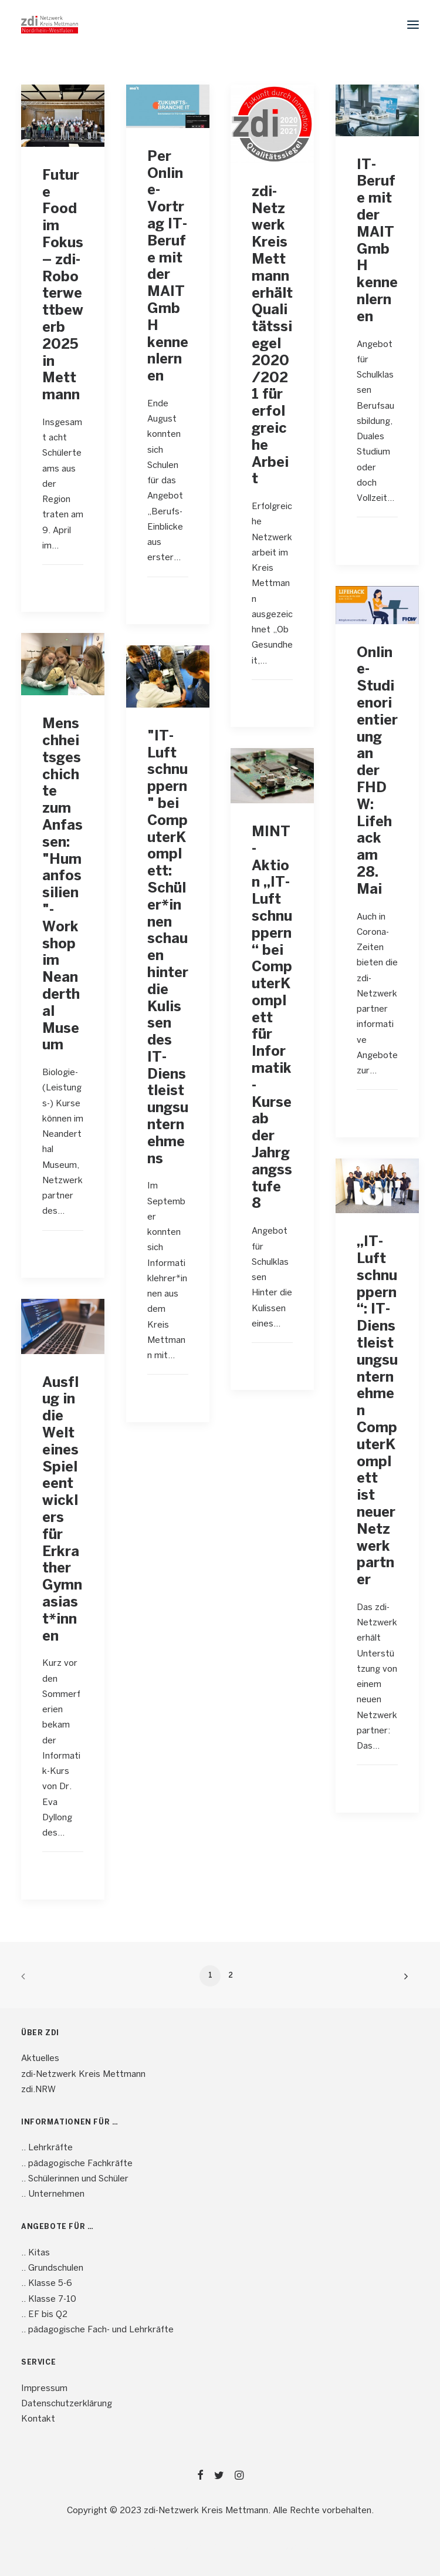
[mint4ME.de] (49, 24)
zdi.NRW (38, 2090)
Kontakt (38, 2419)
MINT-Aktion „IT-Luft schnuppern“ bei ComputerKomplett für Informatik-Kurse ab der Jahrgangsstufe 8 (272, 1018)
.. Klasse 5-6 (46, 2283)
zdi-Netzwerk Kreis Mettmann (83, 2074)
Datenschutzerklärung (66, 2404)
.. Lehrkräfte (47, 2148)
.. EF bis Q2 (44, 2315)
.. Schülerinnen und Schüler (74, 2179)
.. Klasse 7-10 (48, 2299)
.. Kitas (35, 2253)
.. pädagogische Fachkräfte (77, 2164)
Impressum (44, 2389)
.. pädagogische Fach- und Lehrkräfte (97, 2330)
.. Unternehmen (52, 2194)
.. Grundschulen (52, 2268)
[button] (413, 24)
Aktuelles (40, 2059)
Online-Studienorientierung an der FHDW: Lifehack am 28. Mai (377, 771)
